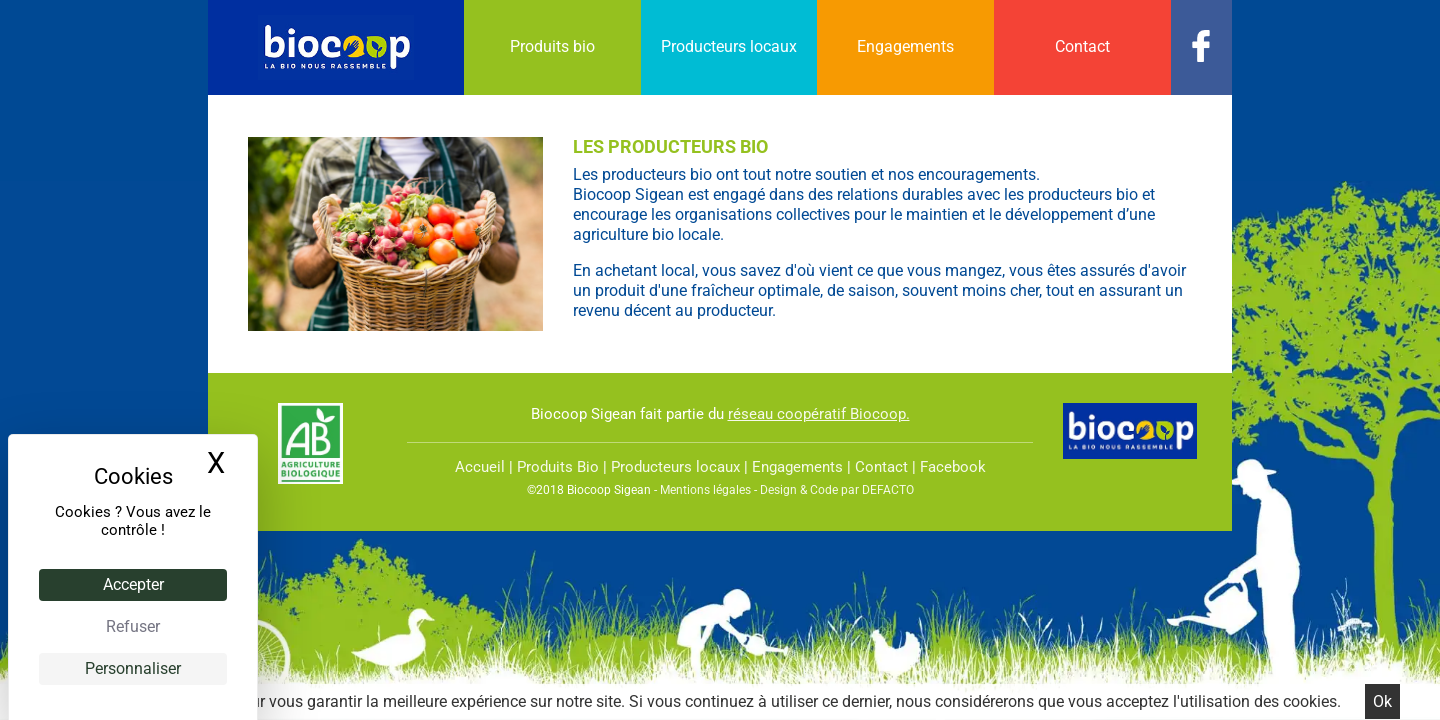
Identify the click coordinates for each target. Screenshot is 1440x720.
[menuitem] (552, 47)
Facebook (953, 467)
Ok (1382, 701)
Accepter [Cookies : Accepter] (133, 584)
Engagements (797, 467)
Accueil (480, 467)
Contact (881, 467)
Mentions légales (705, 490)
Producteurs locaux (675, 467)
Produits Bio (558, 467)
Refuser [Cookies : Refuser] (133, 626)
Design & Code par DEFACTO (837, 490)
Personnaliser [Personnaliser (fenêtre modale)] (133, 668)
